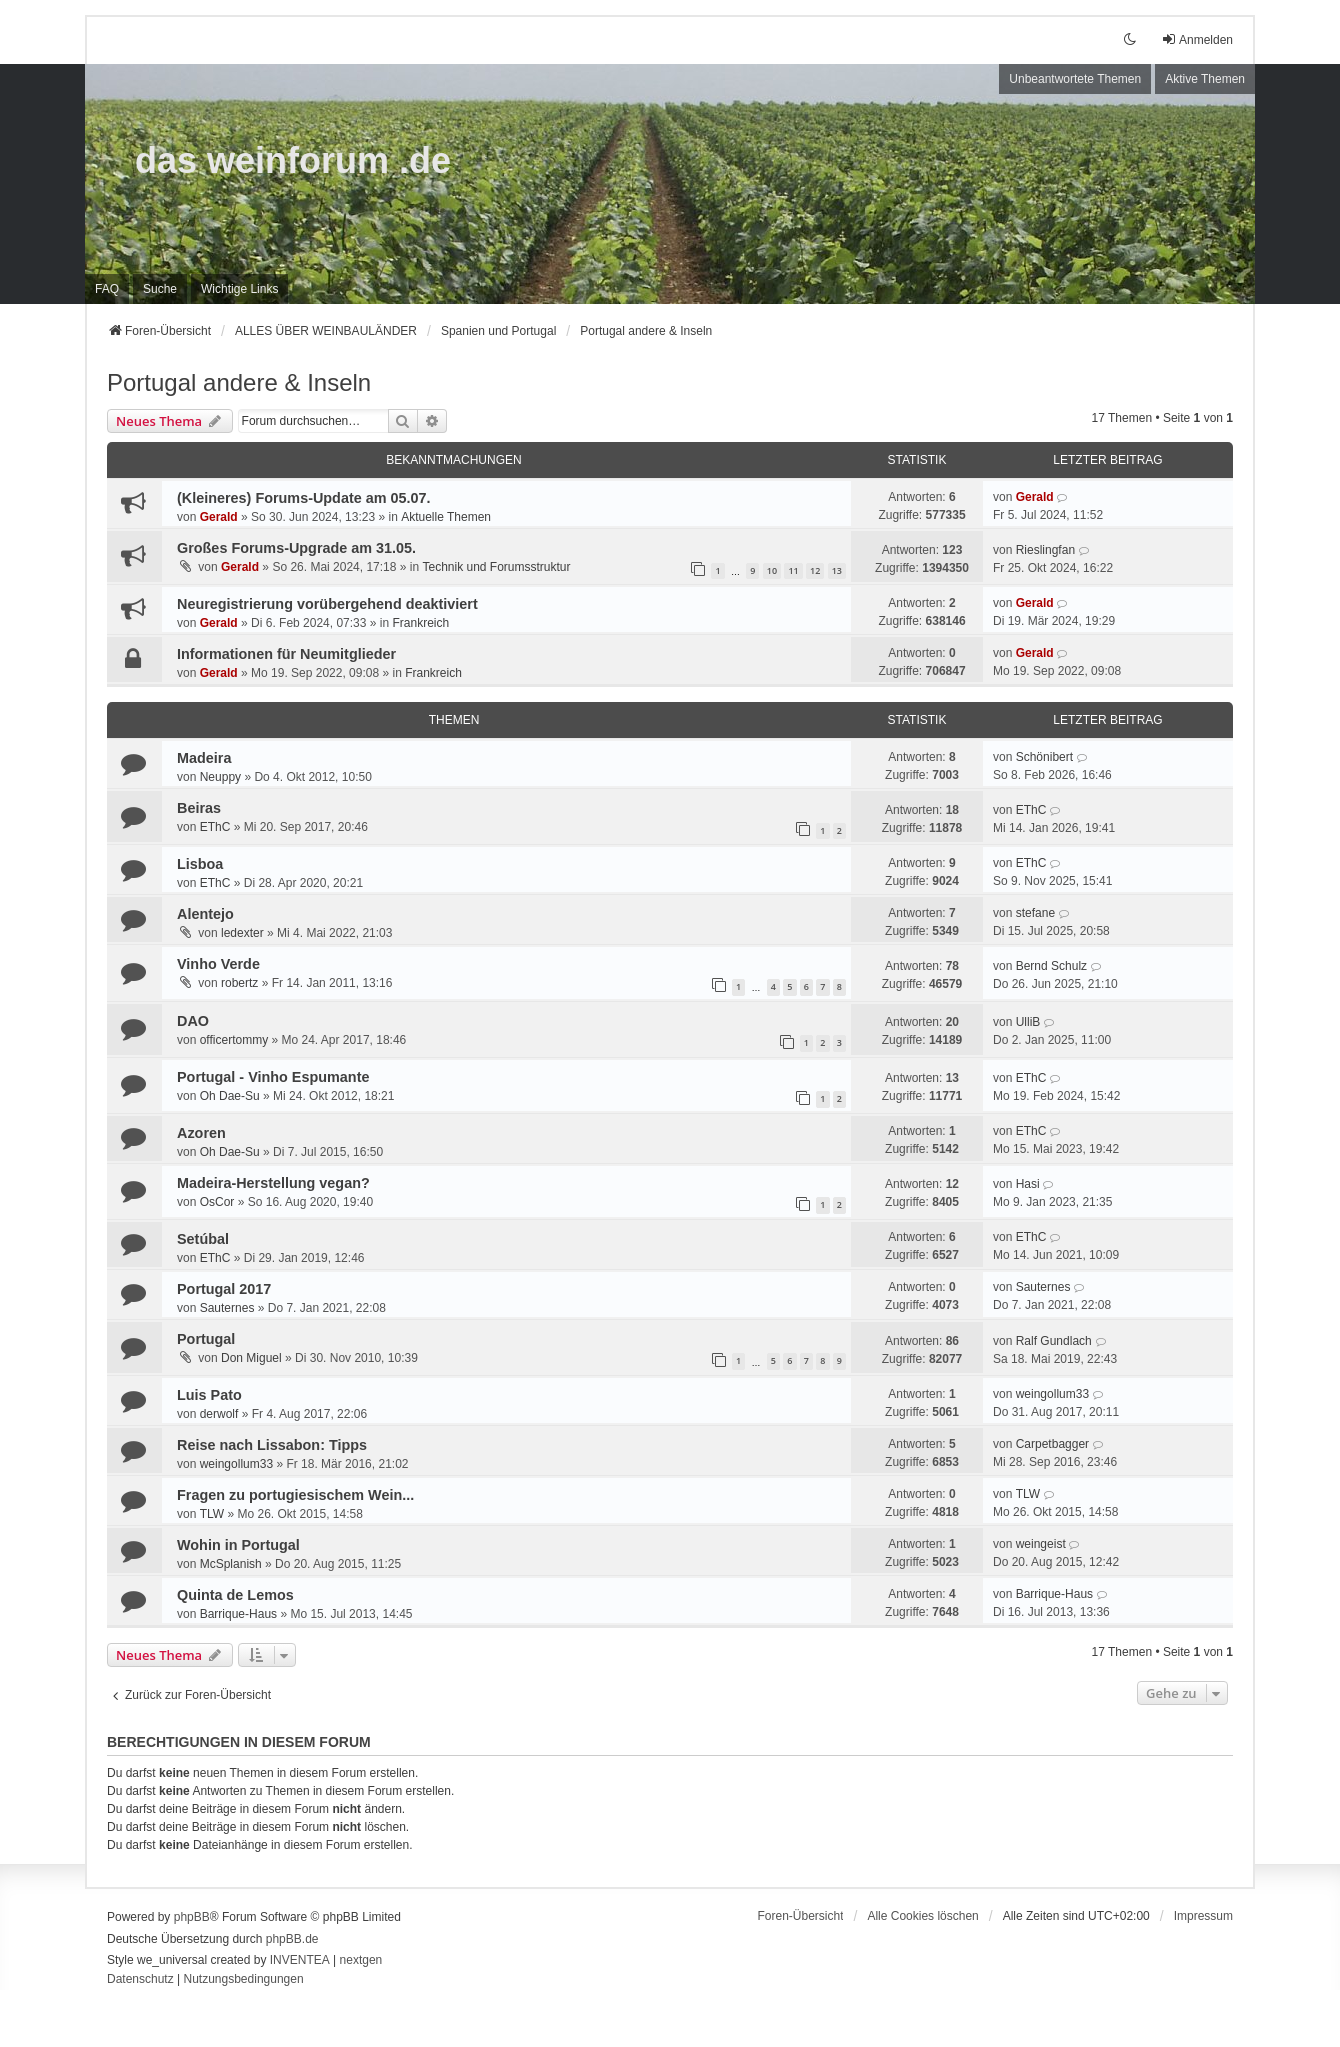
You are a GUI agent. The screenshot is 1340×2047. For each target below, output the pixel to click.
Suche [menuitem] (160, 289)
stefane (1035, 913)
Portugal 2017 (224, 1289)
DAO (193, 1021)
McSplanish (231, 1564)
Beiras (199, 808)
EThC (215, 827)
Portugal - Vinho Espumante (273, 1077)
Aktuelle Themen (446, 517)
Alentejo (205, 914)
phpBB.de (292, 1939)
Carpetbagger (1052, 1444)
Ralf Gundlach (1054, 1341)
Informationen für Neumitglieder (286, 654)
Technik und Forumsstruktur (496, 567)
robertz (239, 983)
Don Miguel (251, 1358)
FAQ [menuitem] (107, 289)
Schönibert (1044, 757)
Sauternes (227, 1308)
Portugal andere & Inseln (239, 382)
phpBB (192, 1917)
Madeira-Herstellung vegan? (273, 1183)
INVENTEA (300, 1960)
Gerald (219, 517)
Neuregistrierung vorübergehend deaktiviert (327, 604)
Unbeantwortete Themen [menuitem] (1075, 79)
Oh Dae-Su (230, 1096)
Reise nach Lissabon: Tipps (272, 1445)
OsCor (217, 1202)
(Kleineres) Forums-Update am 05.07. (304, 498)
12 (815, 570)
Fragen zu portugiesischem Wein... (295, 1495)
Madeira (204, 758)
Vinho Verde (218, 964)
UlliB (1028, 1022)
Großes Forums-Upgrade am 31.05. (296, 548)
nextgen (361, 1960)
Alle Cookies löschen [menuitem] (922, 1916)
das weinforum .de (293, 160)
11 (793, 570)
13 (837, 570)
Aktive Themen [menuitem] (1205, 79)
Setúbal (203, 1239)
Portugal (206, 1339)
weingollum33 (1052, 1394)
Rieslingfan (1045, 550)
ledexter (242, 933)
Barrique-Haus (238, 1614)
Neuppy (220, 777)
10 (772, 570)
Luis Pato (209, 1395)
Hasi (1028, 1184)
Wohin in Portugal (238, 1545)
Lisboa (200, 864)
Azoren (201, 1133)
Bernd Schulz (1051, 966)
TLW (212, 1514)
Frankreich (420, 623)
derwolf (219, 1414)
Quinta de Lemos (235, 1595)
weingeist (1041, 1544)
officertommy (234, 1040)
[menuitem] (239, 289)
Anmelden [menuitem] (1197, 39)
